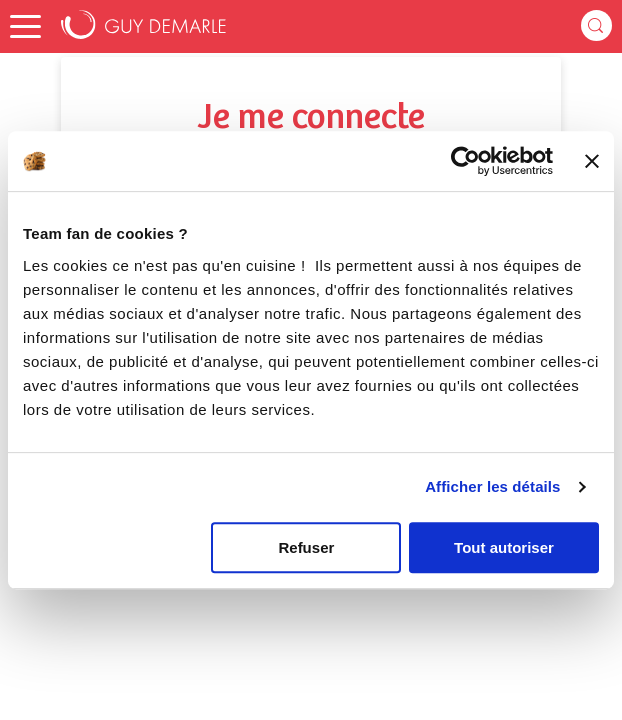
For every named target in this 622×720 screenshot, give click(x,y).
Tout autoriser (504, 547)
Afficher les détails (492, 486)
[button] (25, 26)
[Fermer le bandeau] (592, 161)
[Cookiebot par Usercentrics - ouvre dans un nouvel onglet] (465, 161)
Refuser (306, 547)
